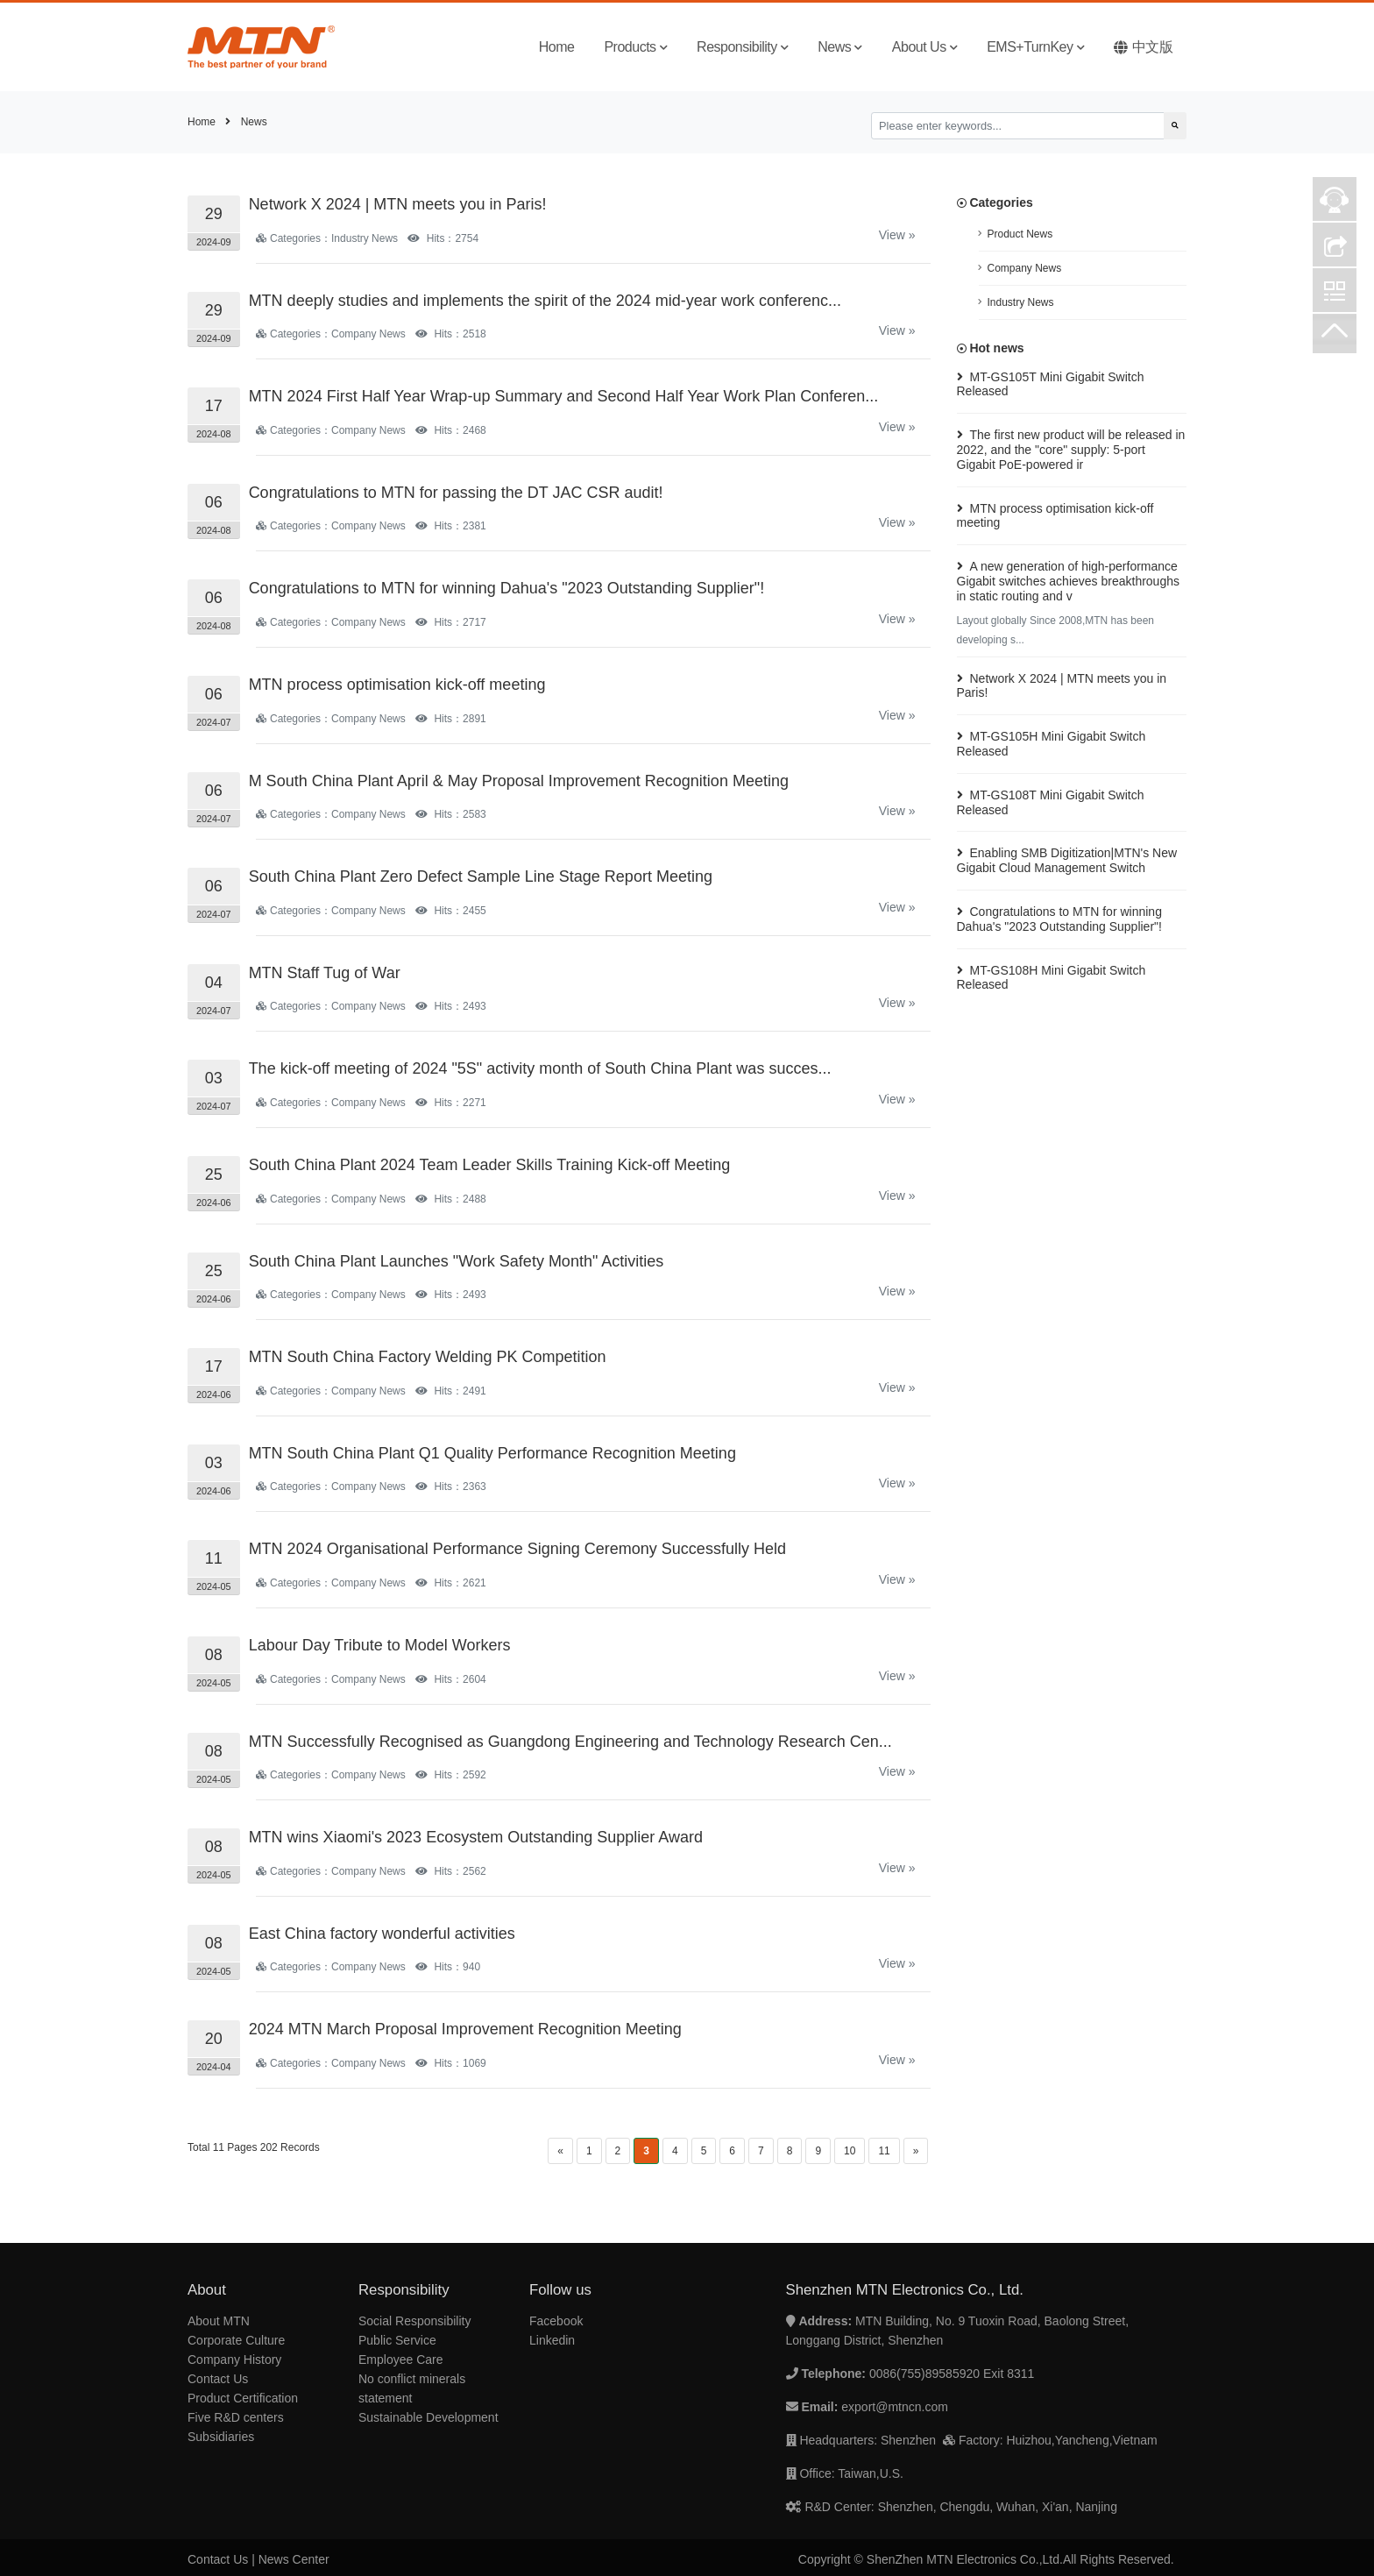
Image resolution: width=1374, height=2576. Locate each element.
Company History (234, 2359)
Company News (1025, 268)
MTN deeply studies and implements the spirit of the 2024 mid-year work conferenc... (545, 300)
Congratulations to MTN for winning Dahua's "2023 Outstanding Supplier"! (507, 588)
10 (849, 2151)
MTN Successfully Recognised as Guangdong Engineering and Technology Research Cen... (570, 1741)
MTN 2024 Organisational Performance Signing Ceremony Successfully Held (517, 1549)
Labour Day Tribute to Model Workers (380, 1645)
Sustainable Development (428, 2417)
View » (897, 235)
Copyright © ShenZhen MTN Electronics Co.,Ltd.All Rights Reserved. (986, 2559)
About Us (924, 46)
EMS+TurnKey (1035, 46)
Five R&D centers (236, 2417)
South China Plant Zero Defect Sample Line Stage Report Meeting (480, 876)
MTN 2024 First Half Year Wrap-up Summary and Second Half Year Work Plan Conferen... (564, 396)
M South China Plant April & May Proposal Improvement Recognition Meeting (519, 781)
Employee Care (400, 2359)
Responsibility (742, 46)
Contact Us (218, 2379)
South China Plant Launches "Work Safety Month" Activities (456, 1261)
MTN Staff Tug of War (324, 973)
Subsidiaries (221, 2437)
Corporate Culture (236, 2340)
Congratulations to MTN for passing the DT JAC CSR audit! (456, 492)
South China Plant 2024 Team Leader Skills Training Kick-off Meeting (490, 1165)
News (840, 46)
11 (883, 2151)
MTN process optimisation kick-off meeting (397, 684)
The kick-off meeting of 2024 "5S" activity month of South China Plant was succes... (540, 1068)
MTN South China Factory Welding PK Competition (427, 1357)
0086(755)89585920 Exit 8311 (951, 2374)
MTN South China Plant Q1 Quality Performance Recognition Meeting (492, 1453)
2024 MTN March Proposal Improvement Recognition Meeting (465, 2029)
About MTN (219, 2321)
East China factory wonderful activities (382, 1933)
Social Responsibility (414, 2321)
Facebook (556, 2321)
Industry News (1021, 302)
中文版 (1143, 46)
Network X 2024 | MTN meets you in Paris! (398, 204)
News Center (294, 2559)
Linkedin (552, 2340)
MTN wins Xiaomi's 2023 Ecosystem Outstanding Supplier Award (476, 1837)
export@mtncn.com (894, 2407)
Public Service (397, 2340)
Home (557, 46)
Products (635, 46)
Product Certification (243, 2398)
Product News (1020, 234)
